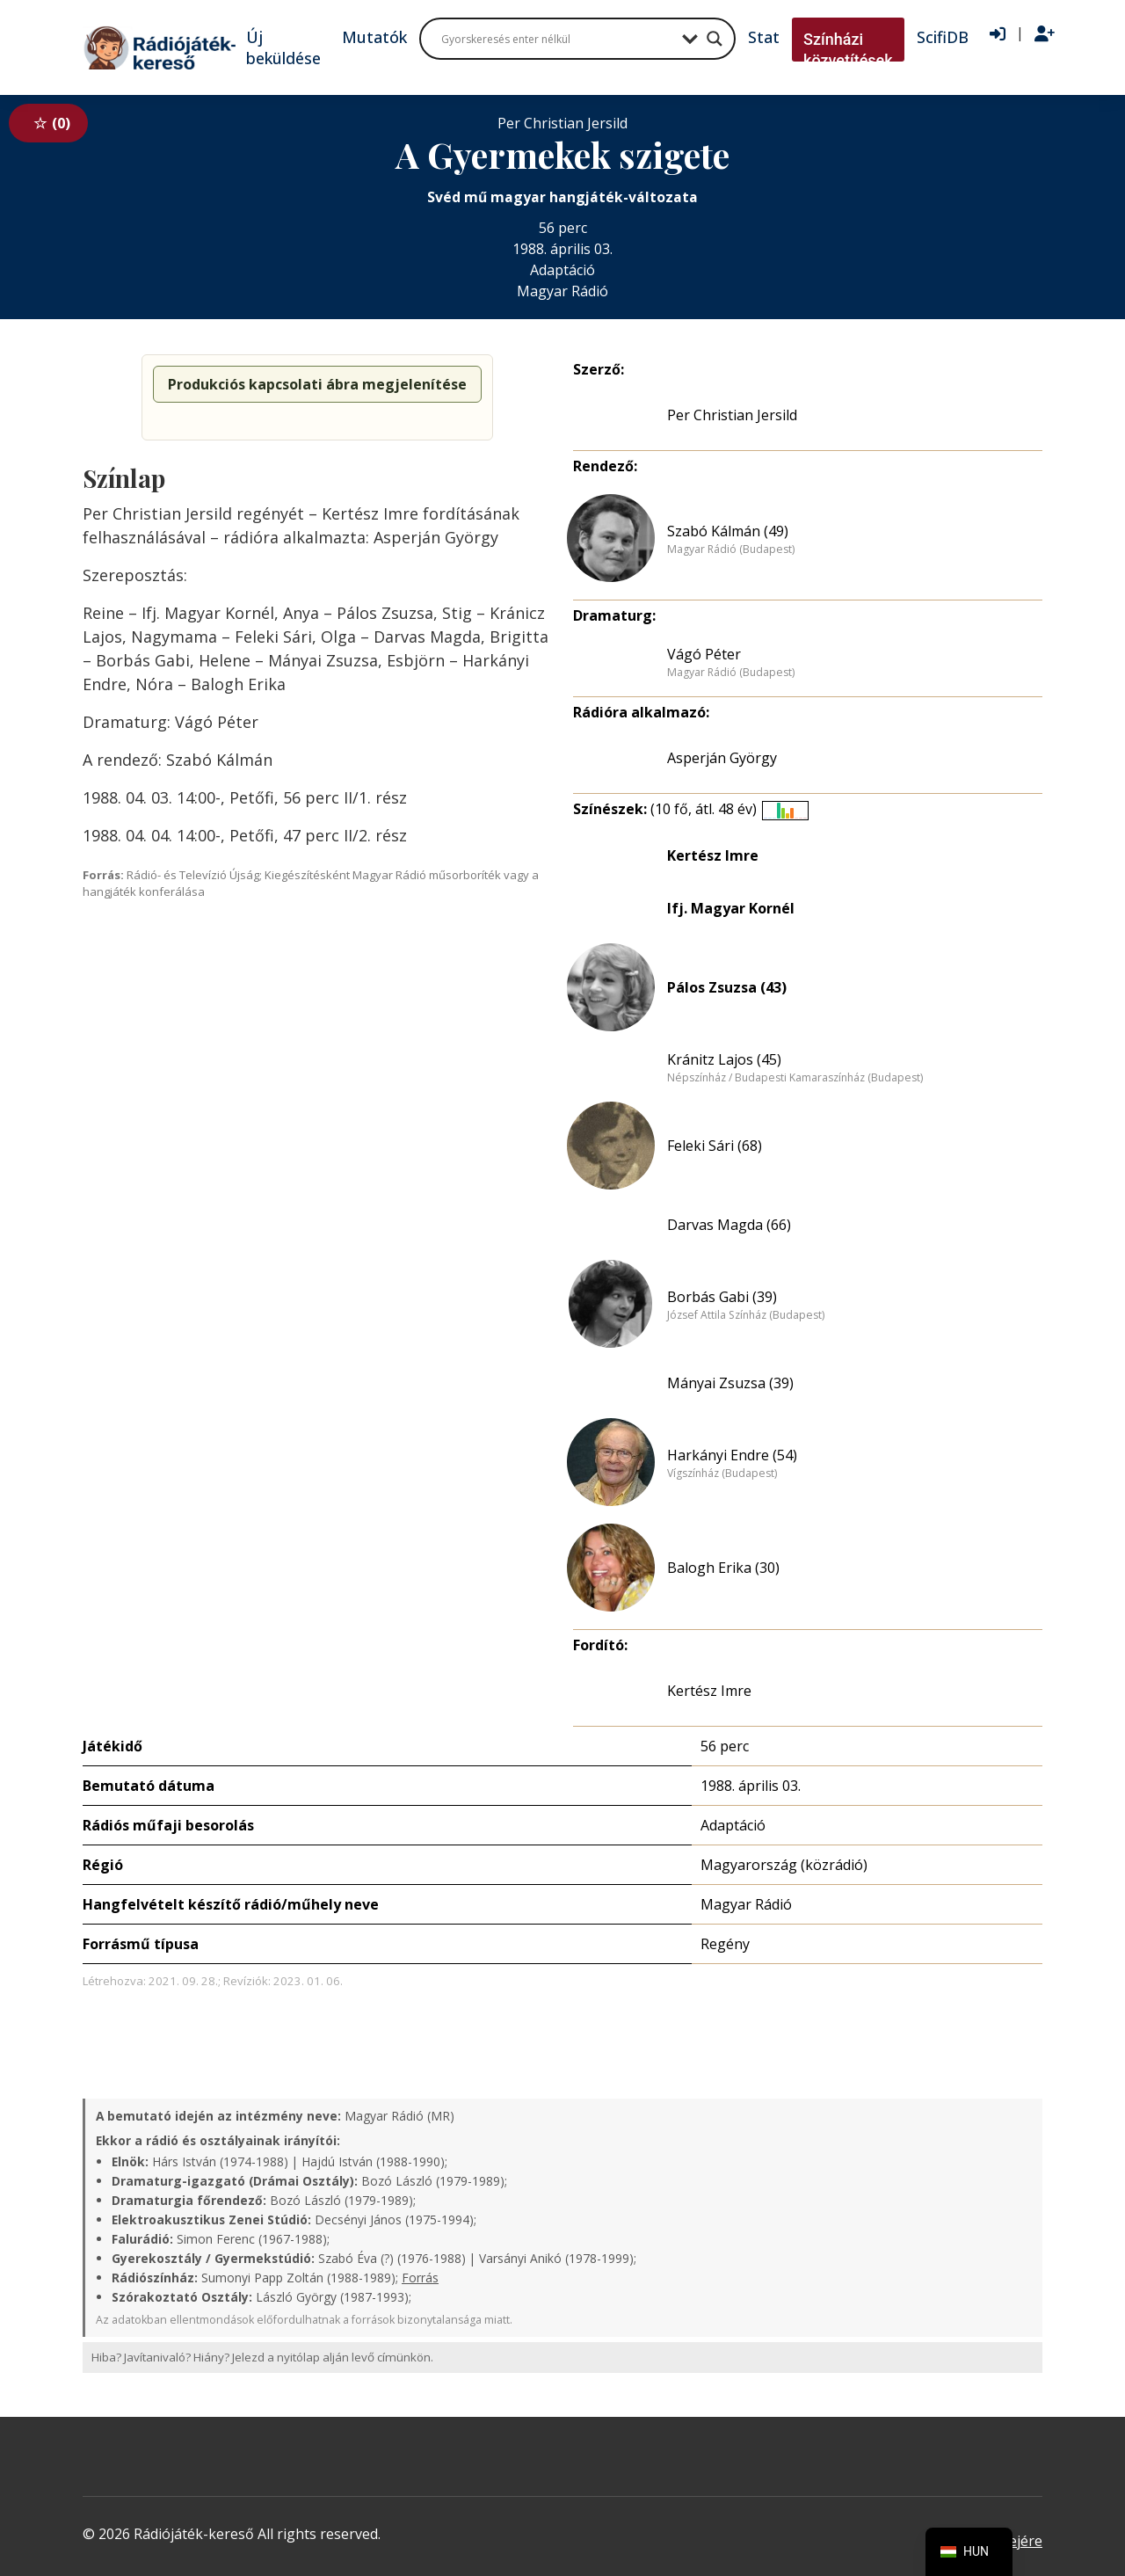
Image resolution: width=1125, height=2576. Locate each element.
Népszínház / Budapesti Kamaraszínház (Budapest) (795, 1078)
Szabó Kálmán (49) (727, 531)
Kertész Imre (712, 855)
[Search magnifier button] (714, 38)
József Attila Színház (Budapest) (745, 1315)
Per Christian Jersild (732, 415)
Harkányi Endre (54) (732, 1455)
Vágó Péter (704, 654)
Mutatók (374, 36)
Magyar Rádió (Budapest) (731, 549)
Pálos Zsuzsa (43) (727, 987)
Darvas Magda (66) (729, 1224)
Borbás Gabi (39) (722, 1296)
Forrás (420, 2277)
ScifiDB (943, 36)
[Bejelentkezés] (997, 34)
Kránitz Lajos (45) (724, 1059)
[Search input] (557, 38)
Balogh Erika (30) (723, 1567)
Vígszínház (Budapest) (722, 1473)
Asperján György (722, 758)
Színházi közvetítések (848, 49)
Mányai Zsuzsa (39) (730, 1383)
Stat (764, 36)
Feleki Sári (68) (714, 1145)
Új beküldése (283, 47)
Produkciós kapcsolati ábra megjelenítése (317, 384)
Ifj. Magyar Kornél (731, 908)
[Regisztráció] (1044, 34)
